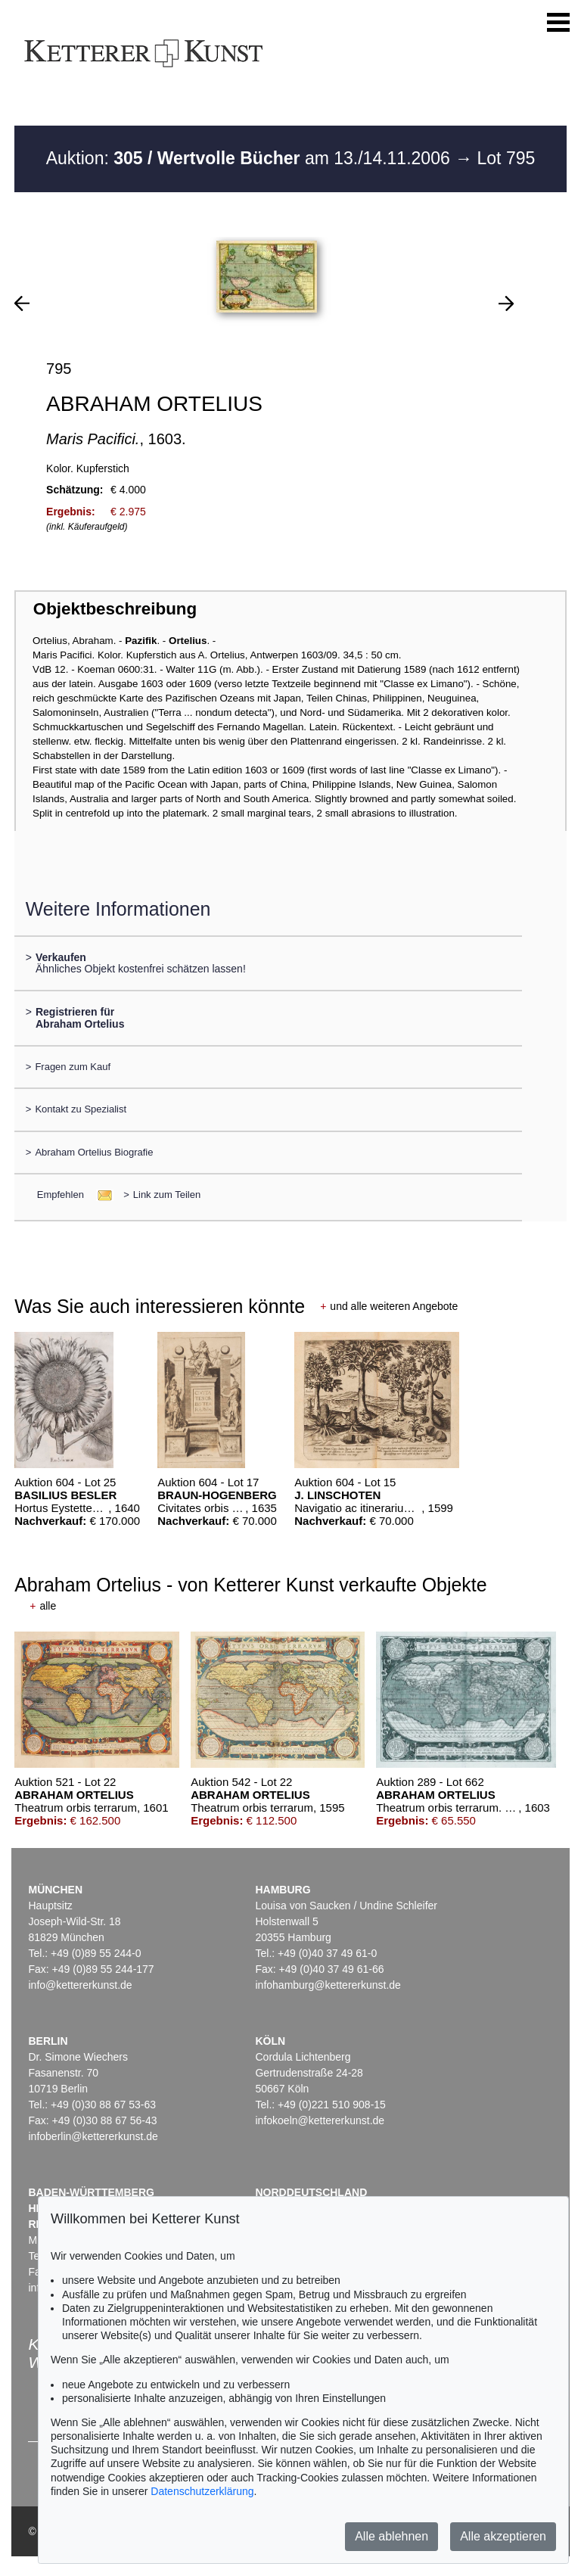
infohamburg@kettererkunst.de (327, 1985)
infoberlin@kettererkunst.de (92, 2136)
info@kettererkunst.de (80, 1985)
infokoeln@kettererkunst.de (319, 2120)
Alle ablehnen (391, 2536)
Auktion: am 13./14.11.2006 (250, 158)
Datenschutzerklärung (202, 2491)
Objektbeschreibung (115, 608)
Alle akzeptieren (503, 2536)
